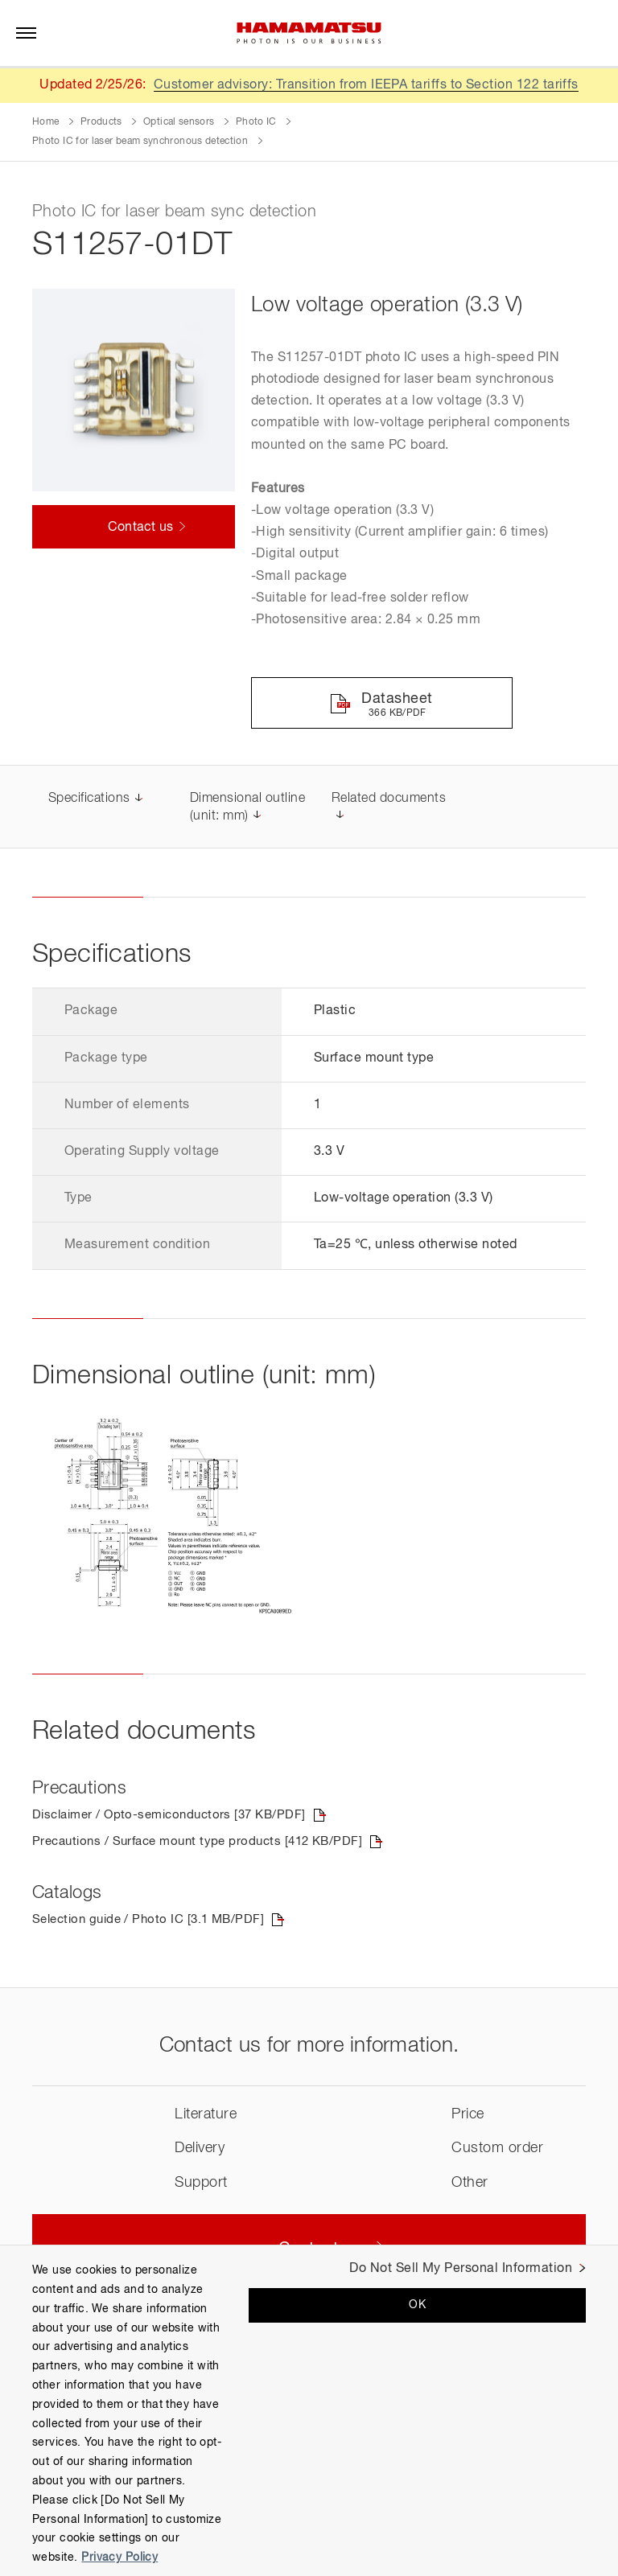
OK (417, 2305)
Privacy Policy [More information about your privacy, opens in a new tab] (119, 2557)
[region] (309, 2410)
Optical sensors (178, 122)
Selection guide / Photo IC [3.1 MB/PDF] (154, 1922)
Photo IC (256, 122)
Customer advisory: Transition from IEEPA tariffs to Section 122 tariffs (366, 85)
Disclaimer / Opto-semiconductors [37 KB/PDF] (176, 1816)
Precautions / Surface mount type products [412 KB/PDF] (206, 1844)
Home (45, 122)
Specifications (89, 800)
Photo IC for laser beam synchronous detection (140, 141)
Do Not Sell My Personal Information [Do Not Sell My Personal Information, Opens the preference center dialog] (460, 2268)
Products (101, 122)
